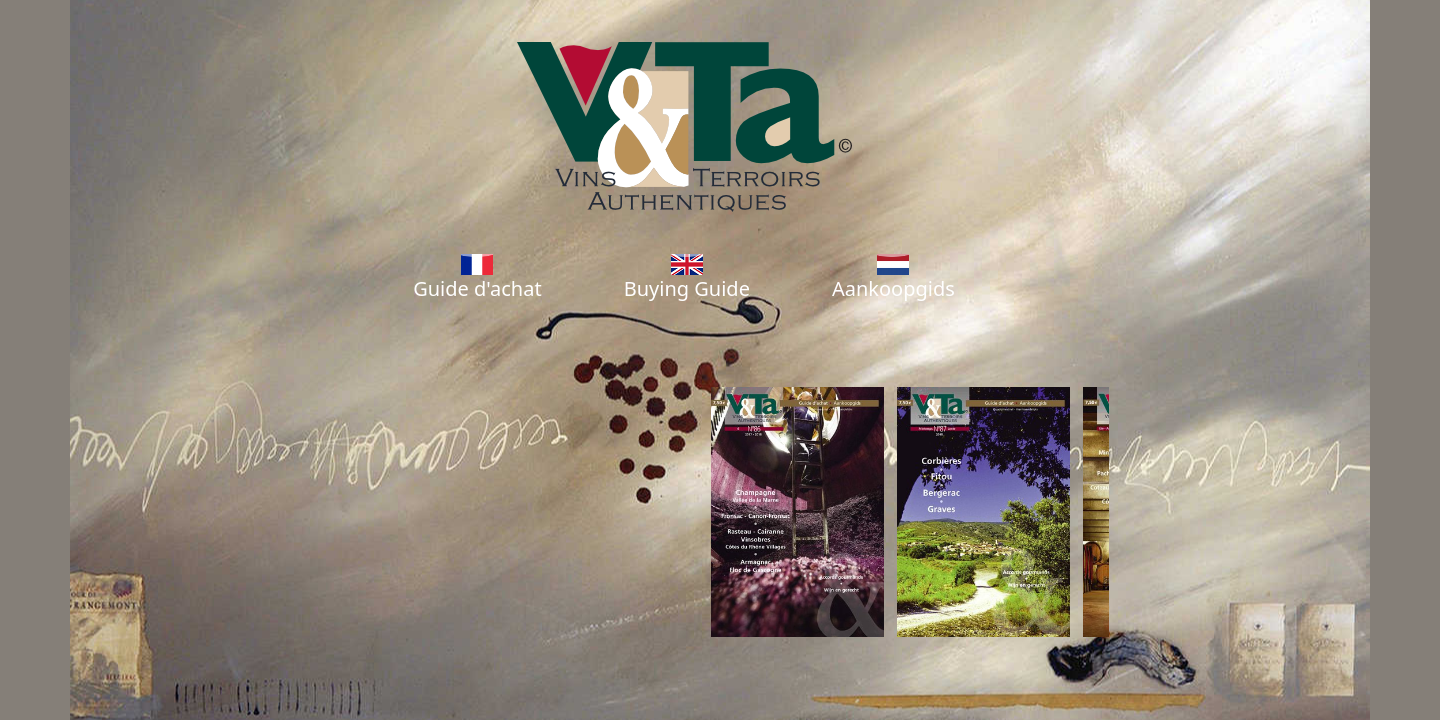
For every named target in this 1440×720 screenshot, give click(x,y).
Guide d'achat (477, 278)
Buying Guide (687, 278)
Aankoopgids (893, 278)
